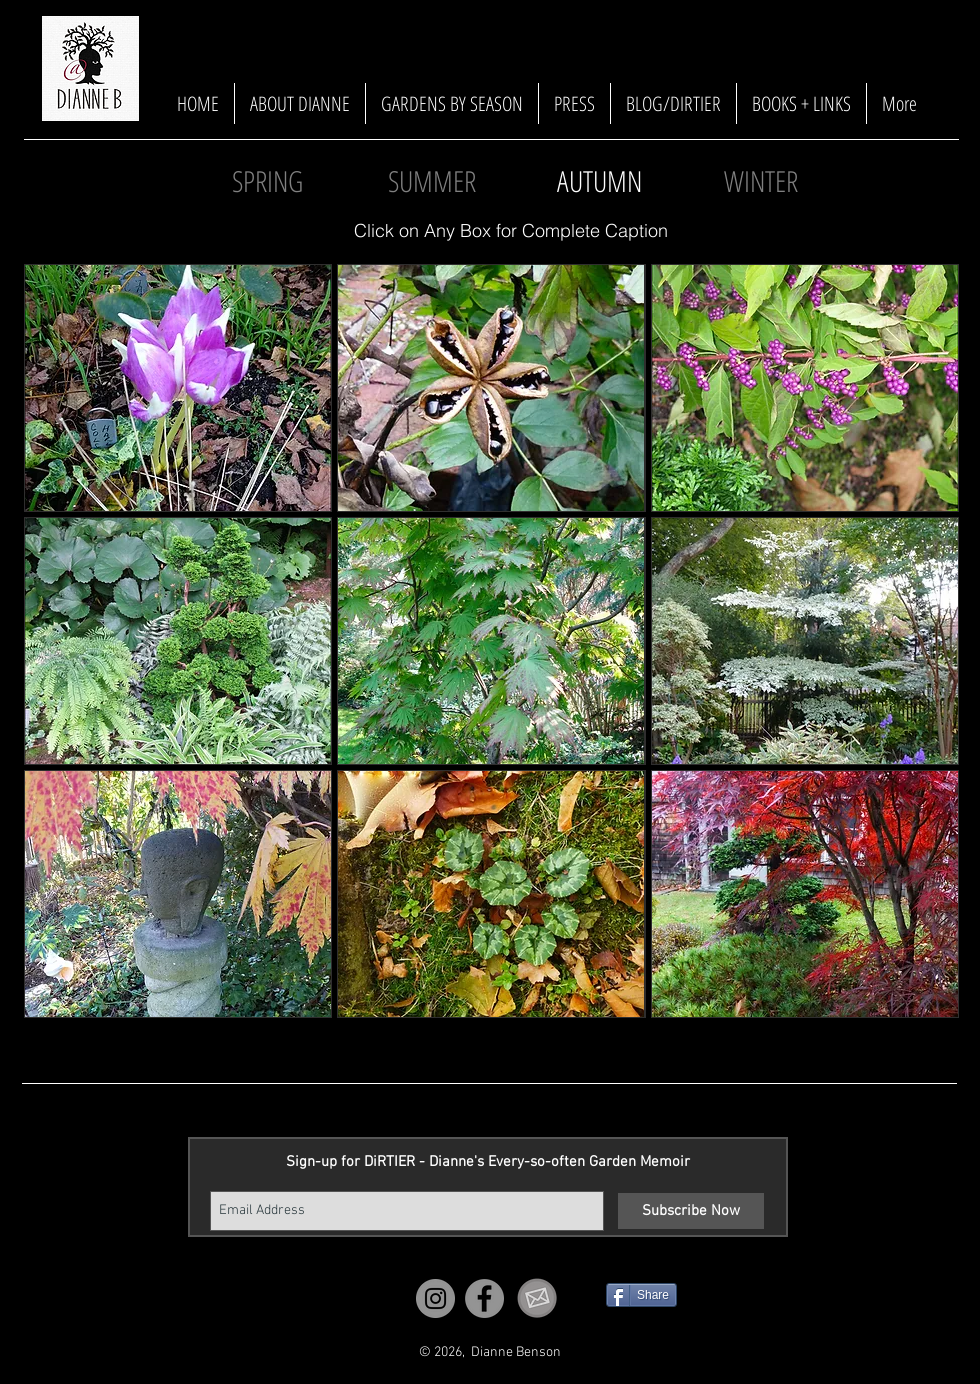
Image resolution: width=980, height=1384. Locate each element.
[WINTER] (761, 181)
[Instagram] (435, 1298)
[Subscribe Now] (691, 1211)
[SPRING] (267, 181)
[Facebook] (484, 1298)
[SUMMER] (432, 181)
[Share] (641, 1295)
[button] (599, 181)
